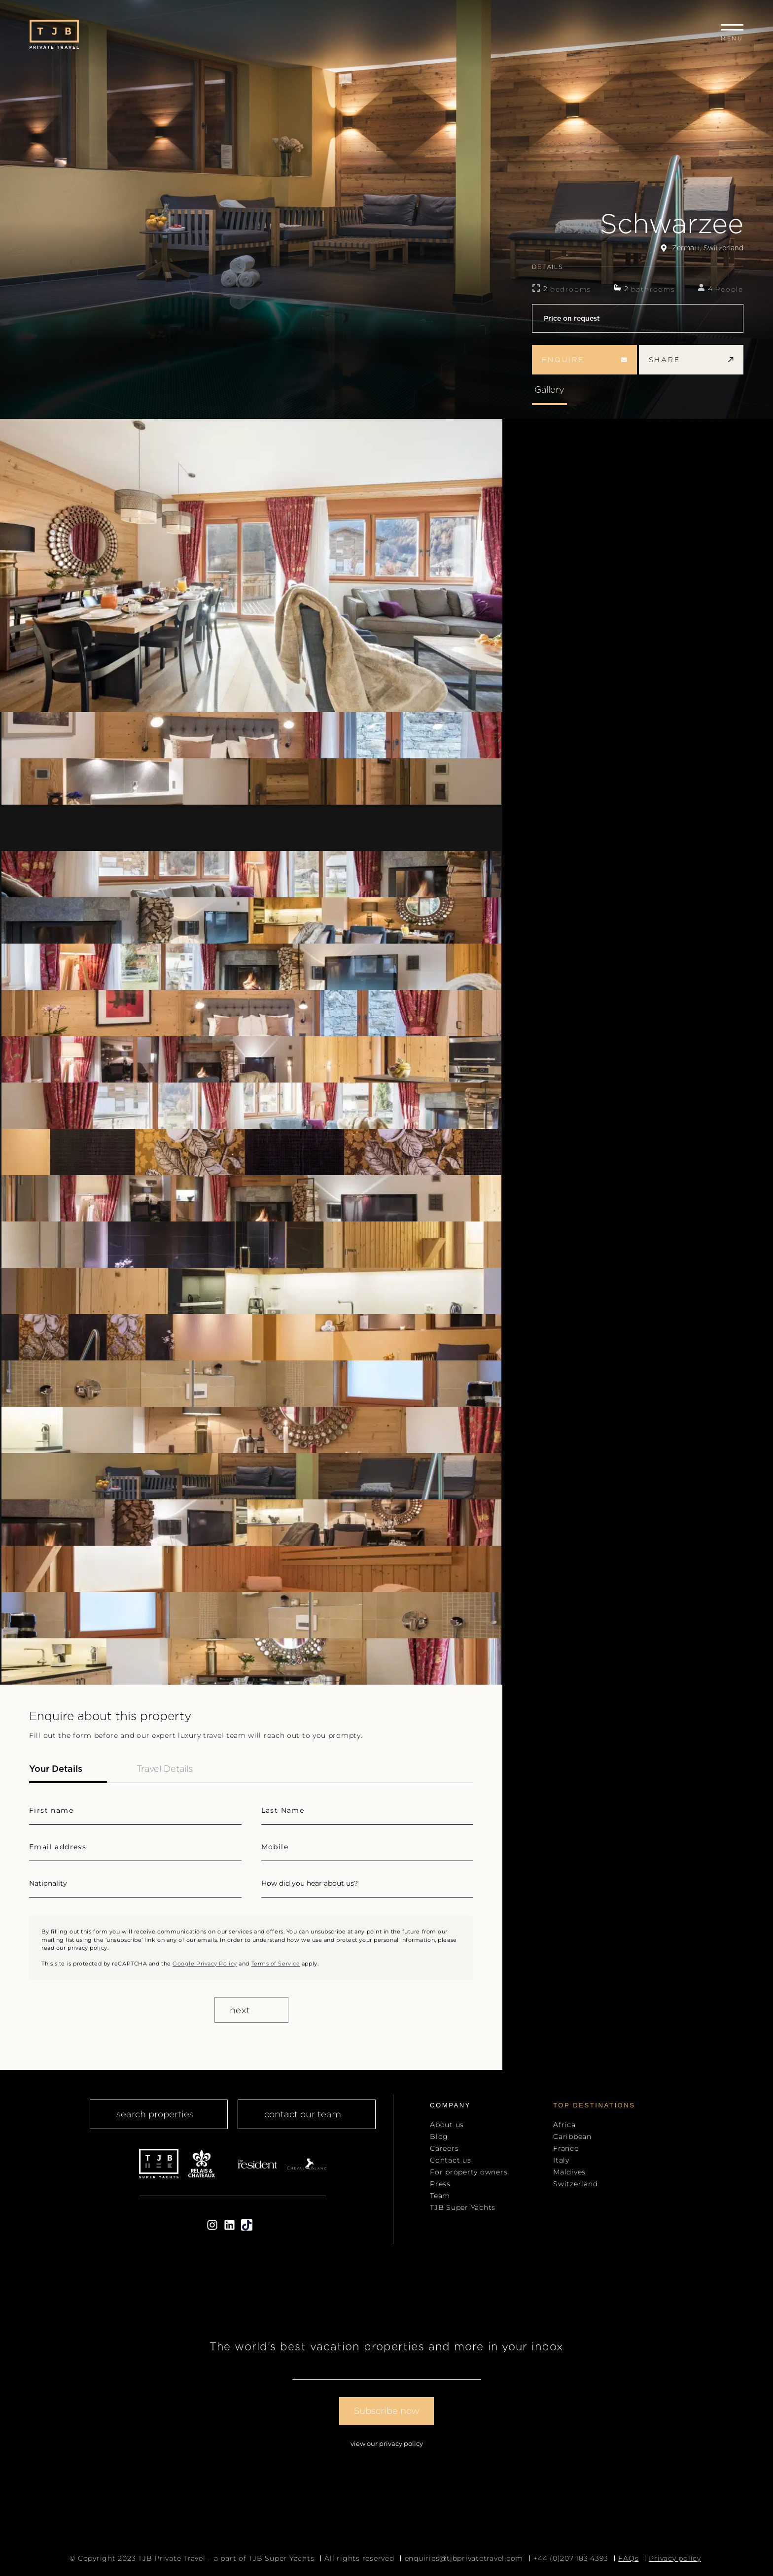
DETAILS (637, 267)
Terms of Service (275, 1963)
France (566, 2148)
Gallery (549, 389)
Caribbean (572, 2136)
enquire (584, 360)
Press (440, 2183)
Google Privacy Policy (205, 1963)
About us (447, 2124)
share (691, 360)
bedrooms (570, 289)
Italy (561, 2160)
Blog (439, 2136)
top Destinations (594, 2105)
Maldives (569, 2172)
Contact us (450, 2160)
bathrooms (653, 289)
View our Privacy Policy (387, 2443)
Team (440, 2195)
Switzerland (575, 2183)
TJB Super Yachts (462, 2207)
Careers (444, 2148)
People (729, 289)
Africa (564, 2124)
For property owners (468, 2172)
